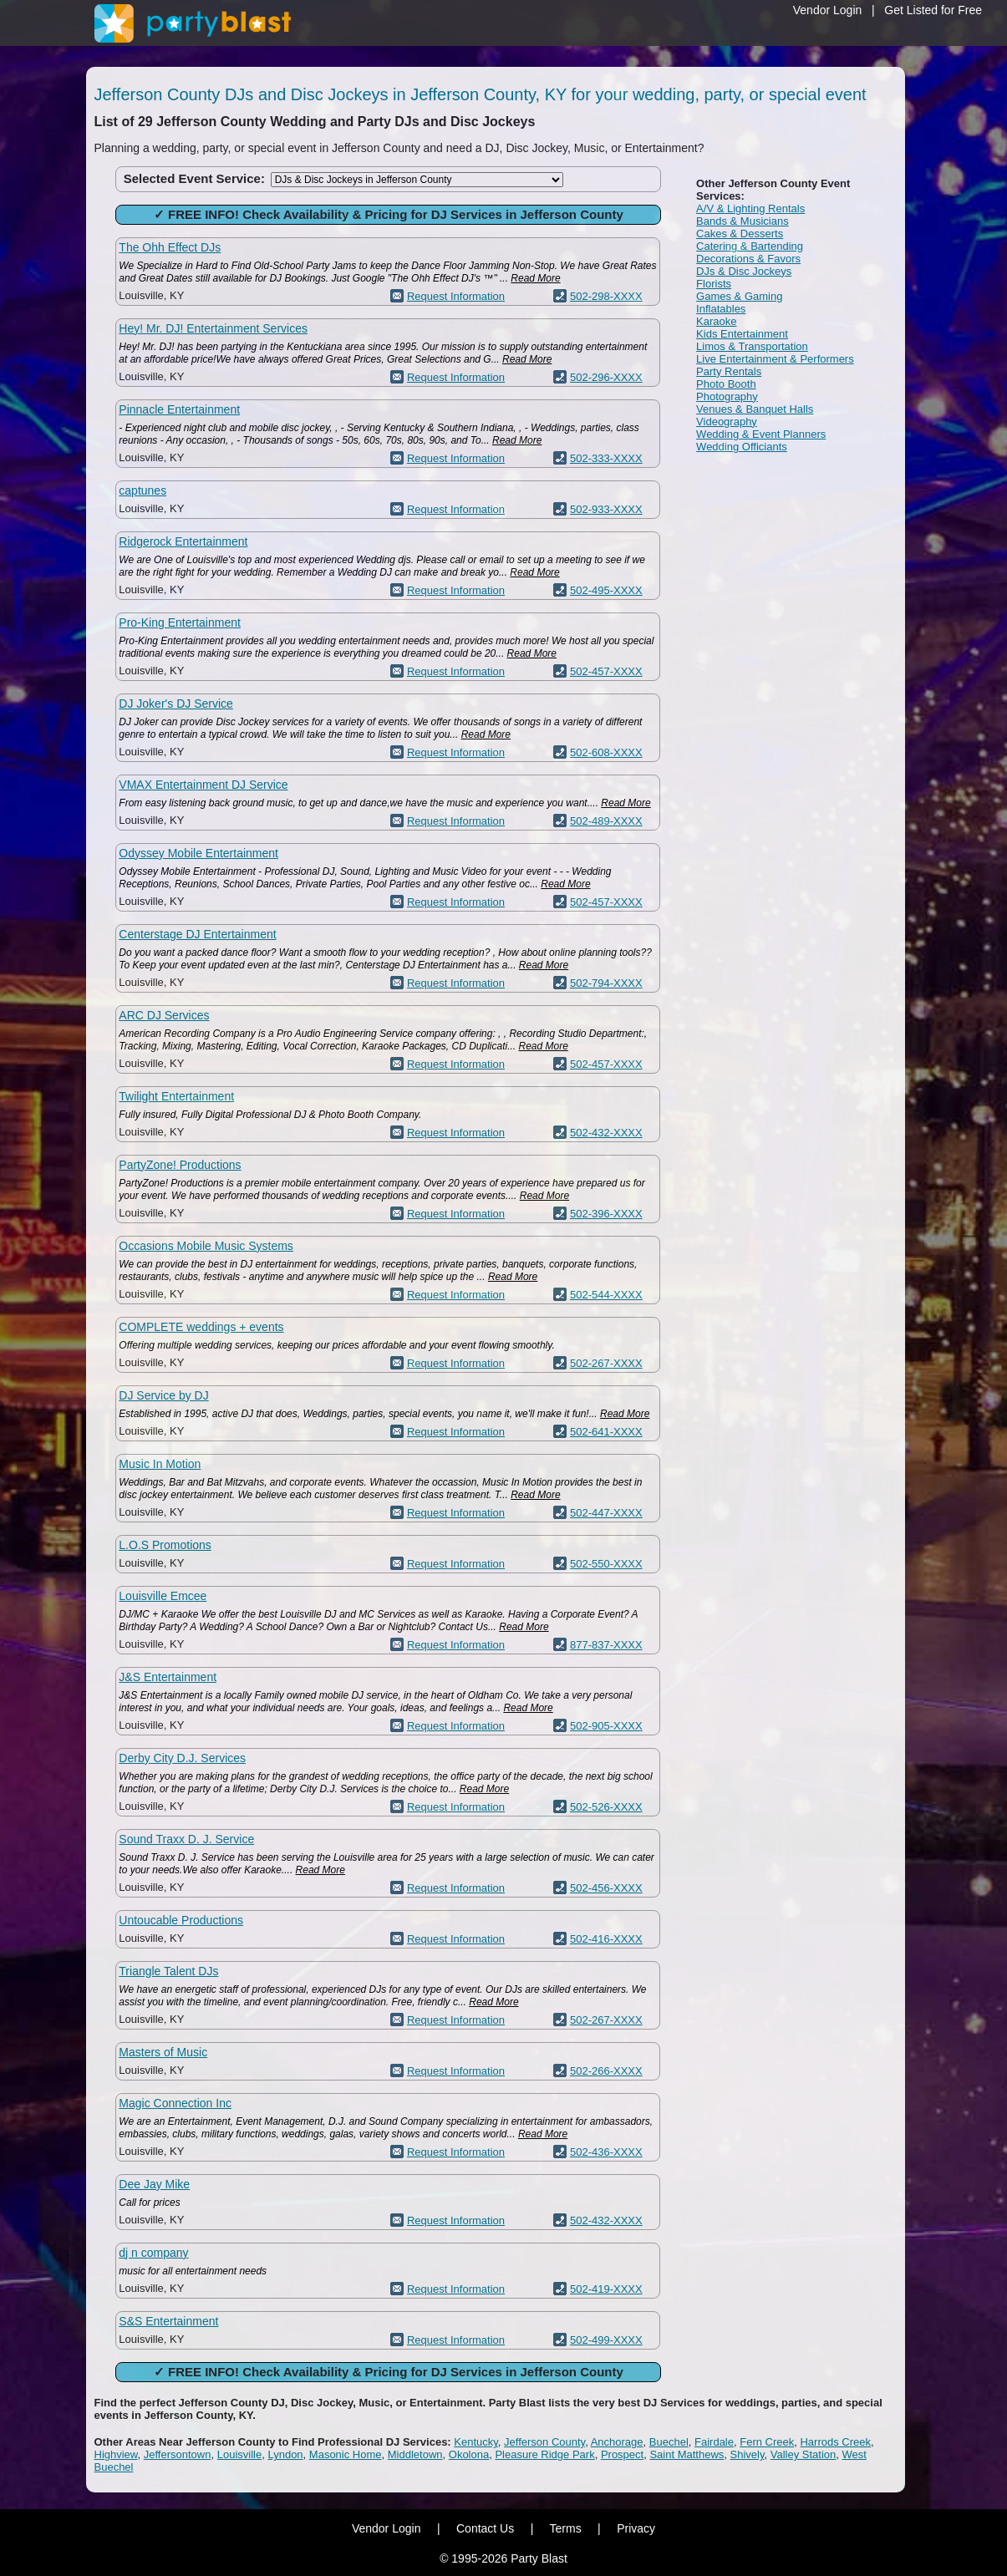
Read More (535, 278)
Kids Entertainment (742, 334)
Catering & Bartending (749, 246)
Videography (726, 421)
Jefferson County (544, 2442)
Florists (713, 283)
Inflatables (720, 308)
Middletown (415, 2454)
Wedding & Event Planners (761, 434)
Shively (747, 2454)
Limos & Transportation (752, 346)
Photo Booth (726, 384)
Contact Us (485, 2528)
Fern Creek (767, 2442)
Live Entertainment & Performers (775, 359)
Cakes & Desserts (739, 233)
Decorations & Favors (748, 258)
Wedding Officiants (741, 446)
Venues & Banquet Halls (754, 409)
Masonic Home (345, 2454)
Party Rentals (728, 371)
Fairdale (714, 2442)
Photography (727, 396)
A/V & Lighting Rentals (750, 208)
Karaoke (716, 321)
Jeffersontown (177, 2454)
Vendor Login (827, 10)
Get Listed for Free (933, 10)
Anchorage (617, 2442)
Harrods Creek (835, 2442)
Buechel (669, 2442)
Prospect (622, 2454)
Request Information (456, 296)
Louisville (239, 2454)
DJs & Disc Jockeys (743, 271)
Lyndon (285, 2454)
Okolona (469, 2454)
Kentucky (476, 2442)
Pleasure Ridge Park (544, 2454)
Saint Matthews (686, 2454)
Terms (566, 2528)
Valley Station (804, 2454)
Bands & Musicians (742, 221)
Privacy (636, 2528)
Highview (116, 2454)
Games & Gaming (739, 296)
